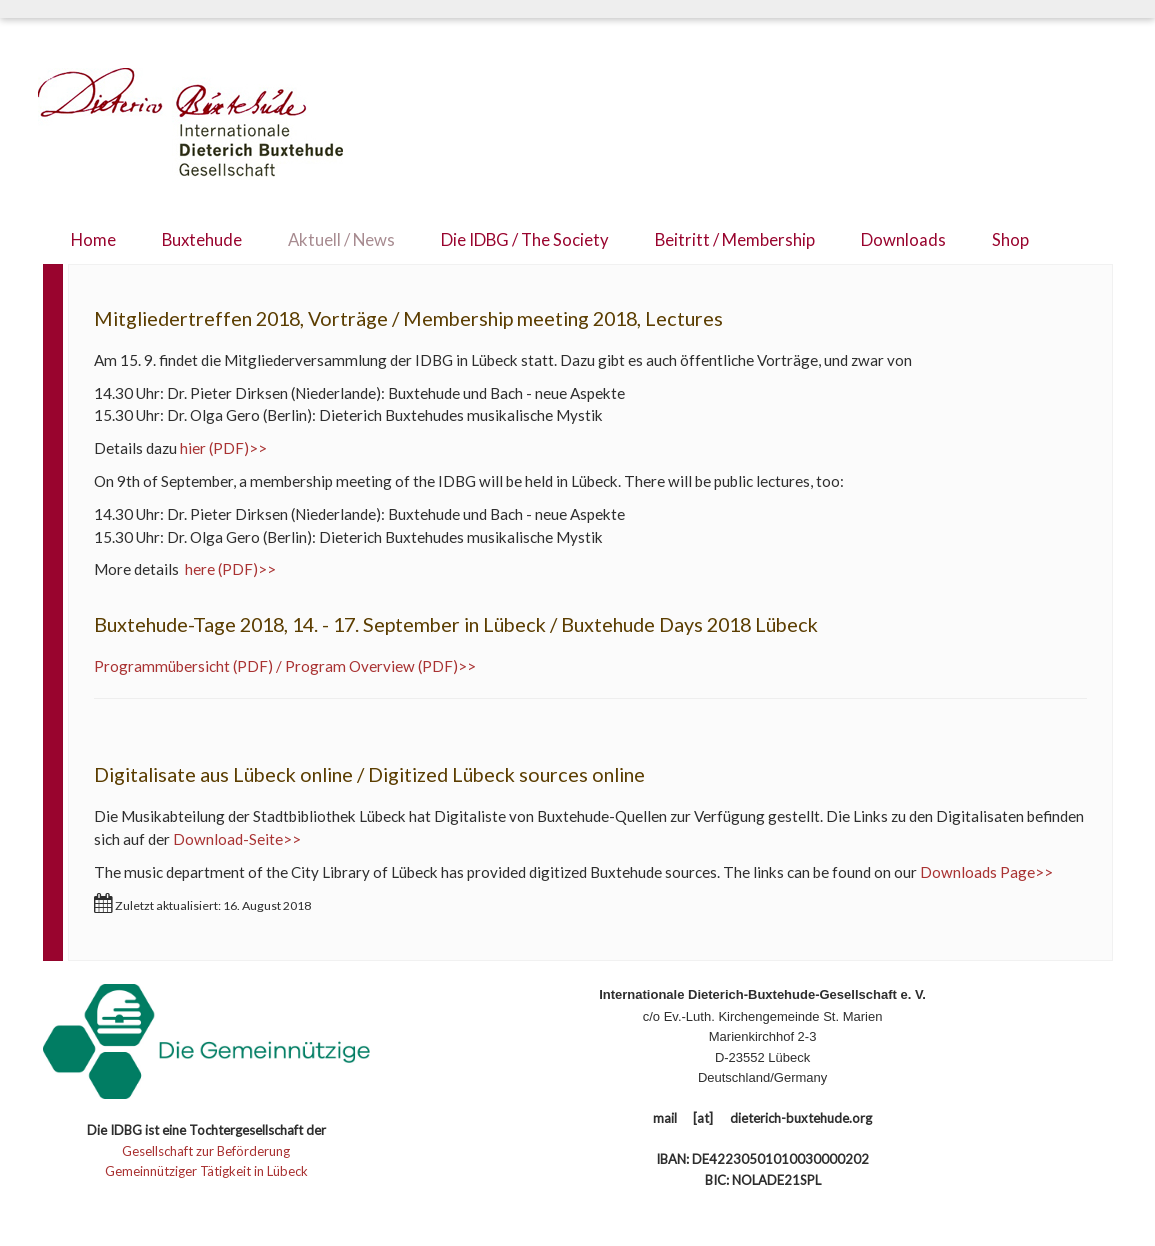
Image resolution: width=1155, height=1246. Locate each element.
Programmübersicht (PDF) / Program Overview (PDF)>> (285, 666)
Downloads (903, 240)
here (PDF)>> (229, 569)
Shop (1010, 240)
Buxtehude (202, 240)
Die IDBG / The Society (525, 240)
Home (93, 240)
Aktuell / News (341, 240)
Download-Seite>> (237, 839)
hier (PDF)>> (223, 448)
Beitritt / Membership (735, 240)
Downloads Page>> (986, 872)
